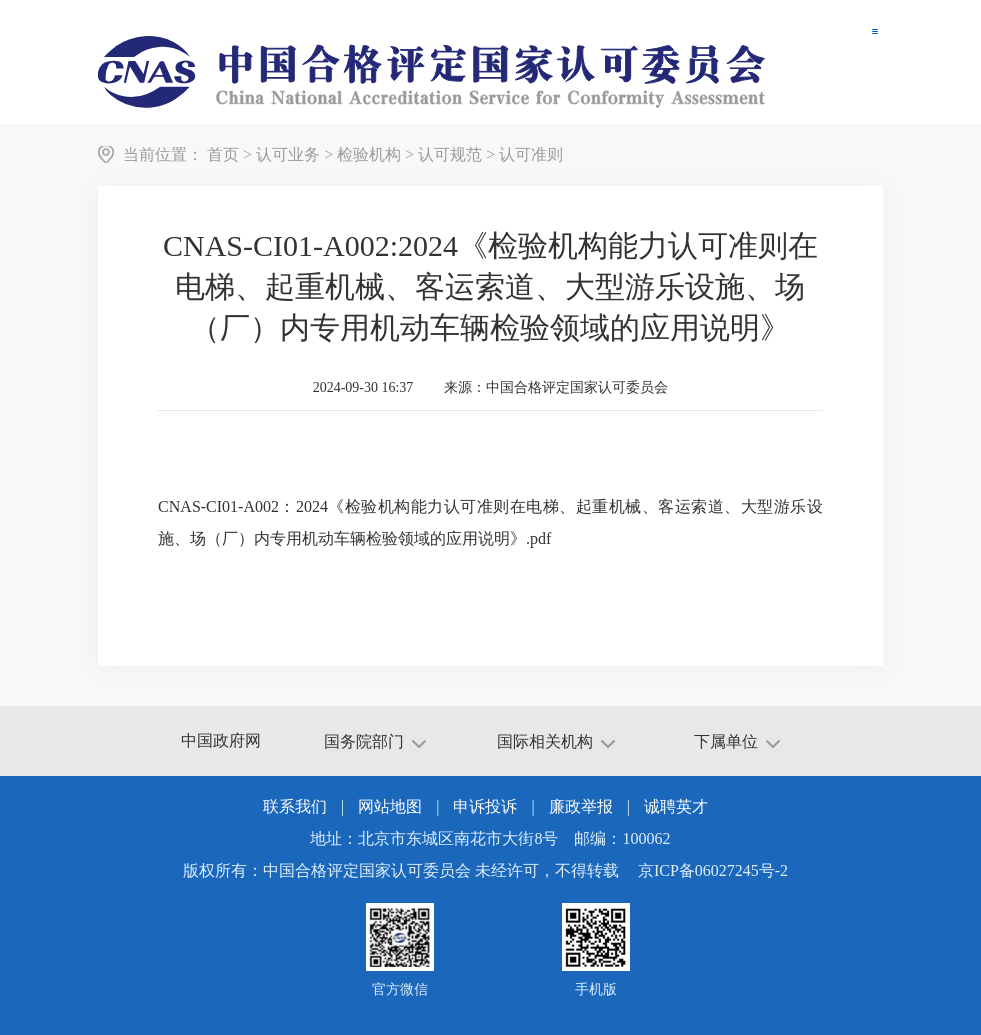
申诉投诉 (485, 806)
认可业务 (288, 154)
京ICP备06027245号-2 (713, 870)
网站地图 (390, 806)
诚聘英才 (676, 806)
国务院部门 (375, 741)
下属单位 (737, 741)
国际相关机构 (556, 741)
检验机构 (369, 154)
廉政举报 (581, 806)
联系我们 (295, 806)
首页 (223, 154)
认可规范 (450, 154)
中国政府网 (221, 740)
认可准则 (531, 154)
